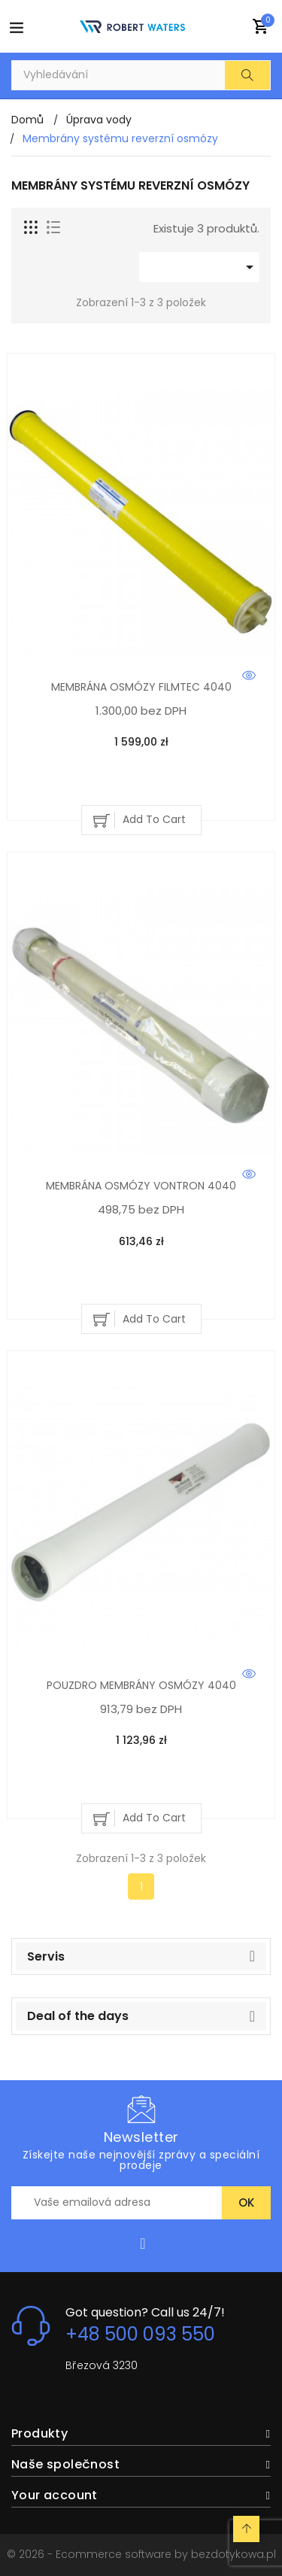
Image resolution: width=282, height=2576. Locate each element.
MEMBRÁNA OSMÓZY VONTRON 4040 (141, 1185)
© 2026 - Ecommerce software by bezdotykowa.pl (141, 2554)
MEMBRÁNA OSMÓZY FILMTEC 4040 (141, 687)
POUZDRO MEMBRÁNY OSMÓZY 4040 (141, 1685)
